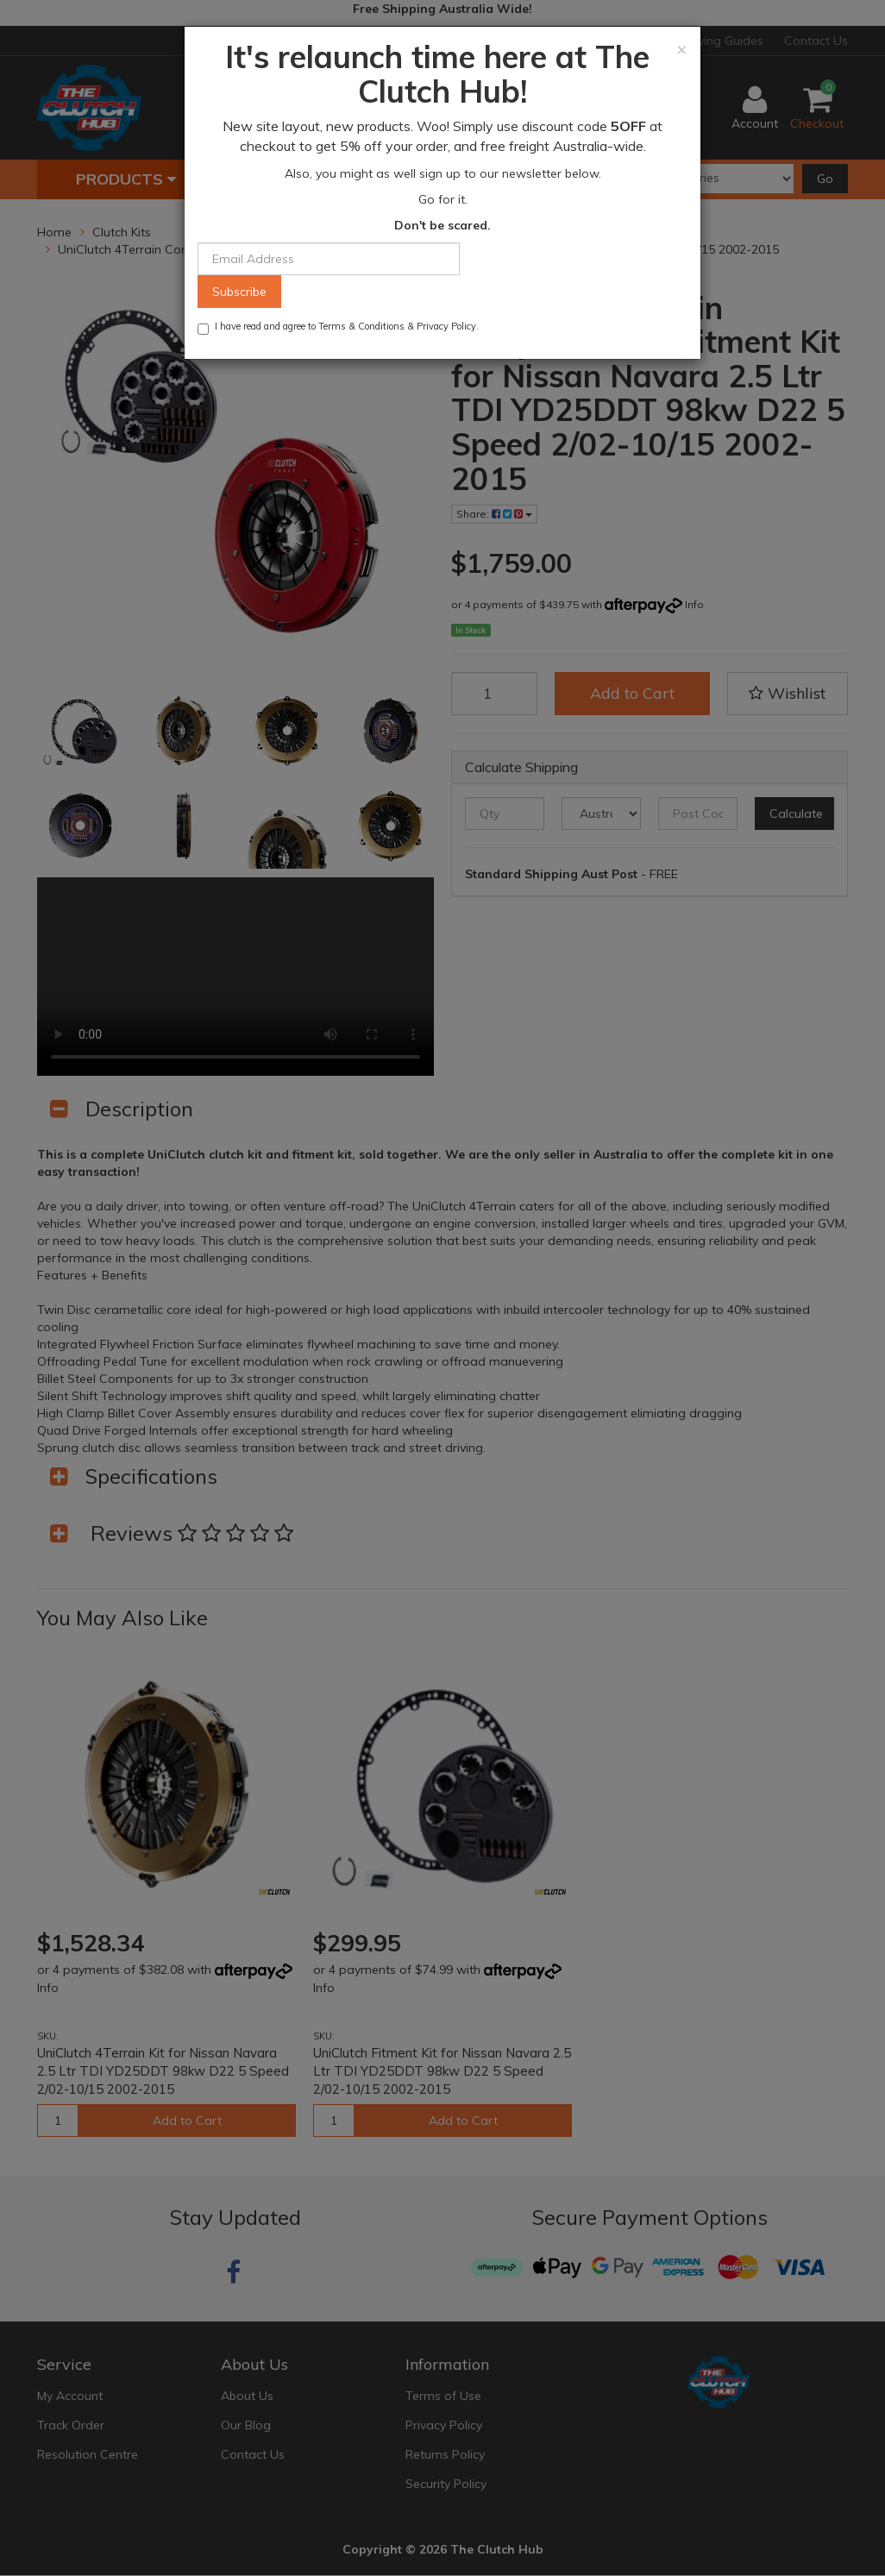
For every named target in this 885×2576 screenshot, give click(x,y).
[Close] (681, 49)
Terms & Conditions (361, 326)
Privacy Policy (446, 326)
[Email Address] (329, 258)
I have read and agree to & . (338, 327)
